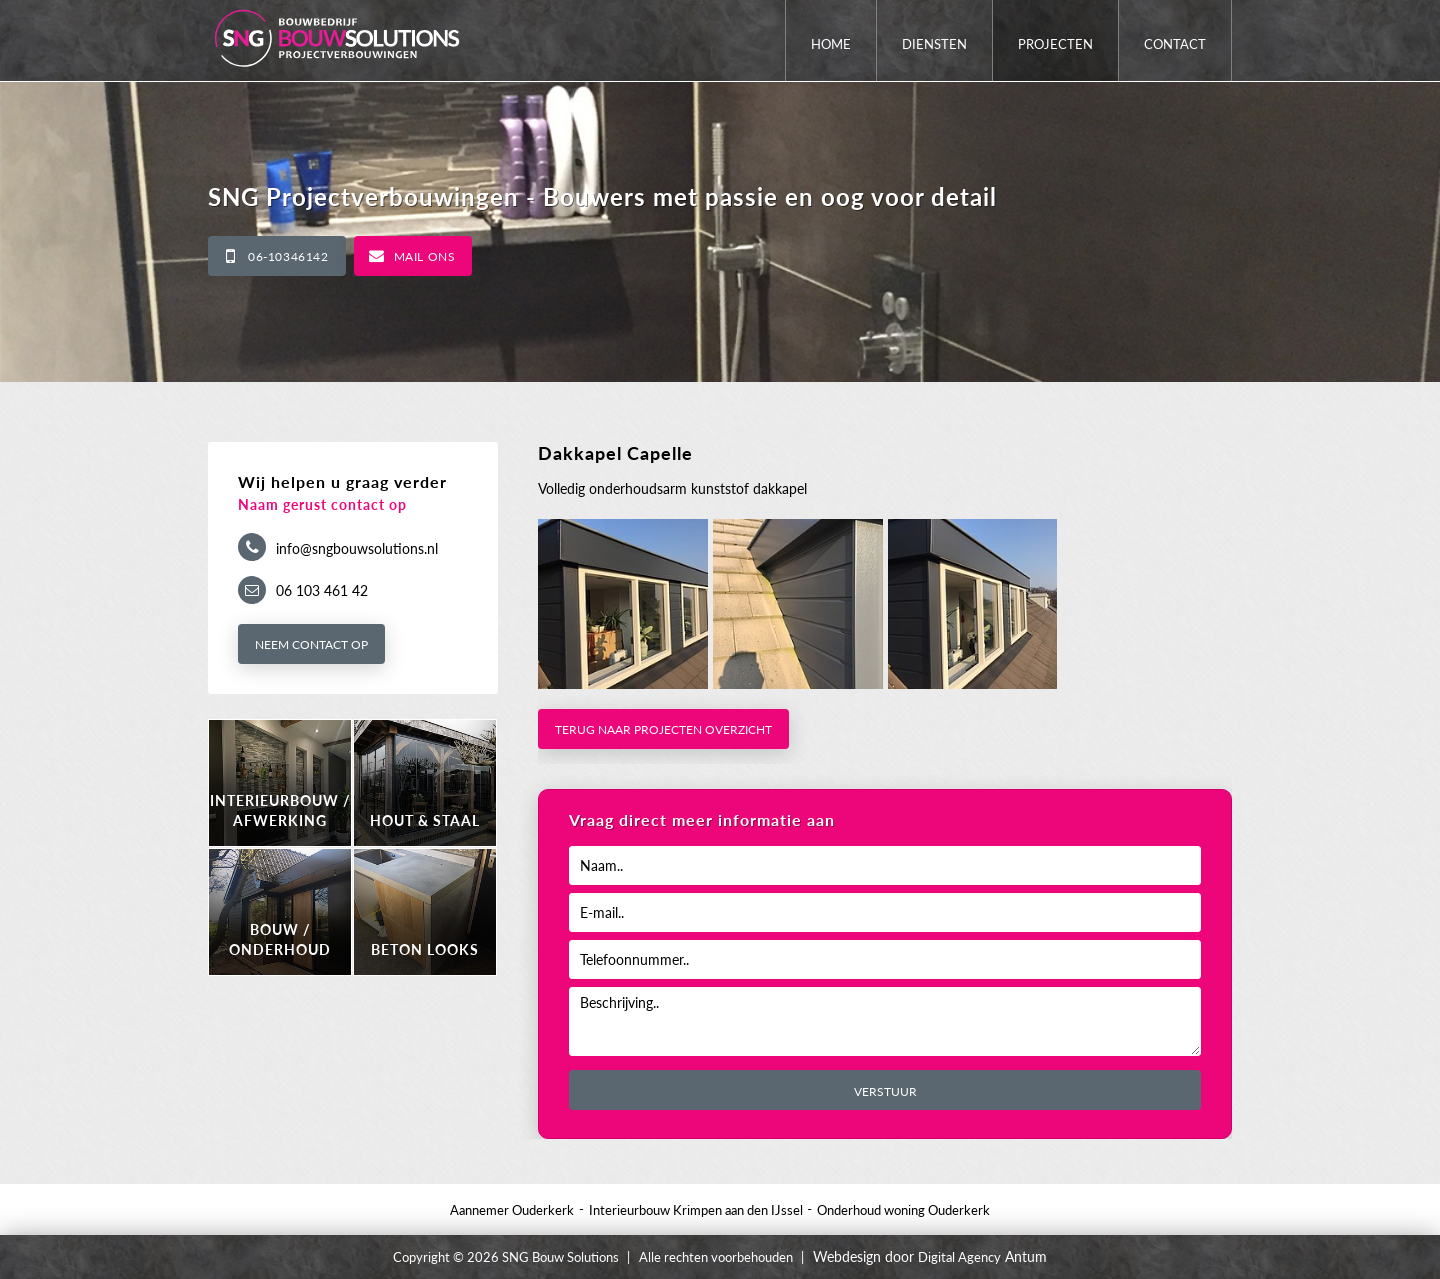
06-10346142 (288, 256)
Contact (1175, 44)
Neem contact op (311, 644)
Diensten (934, 44)
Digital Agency (959, 1257)
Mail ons (425, 256)
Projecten (1055, 44)
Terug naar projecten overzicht (663, 729)
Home (831, 44)
